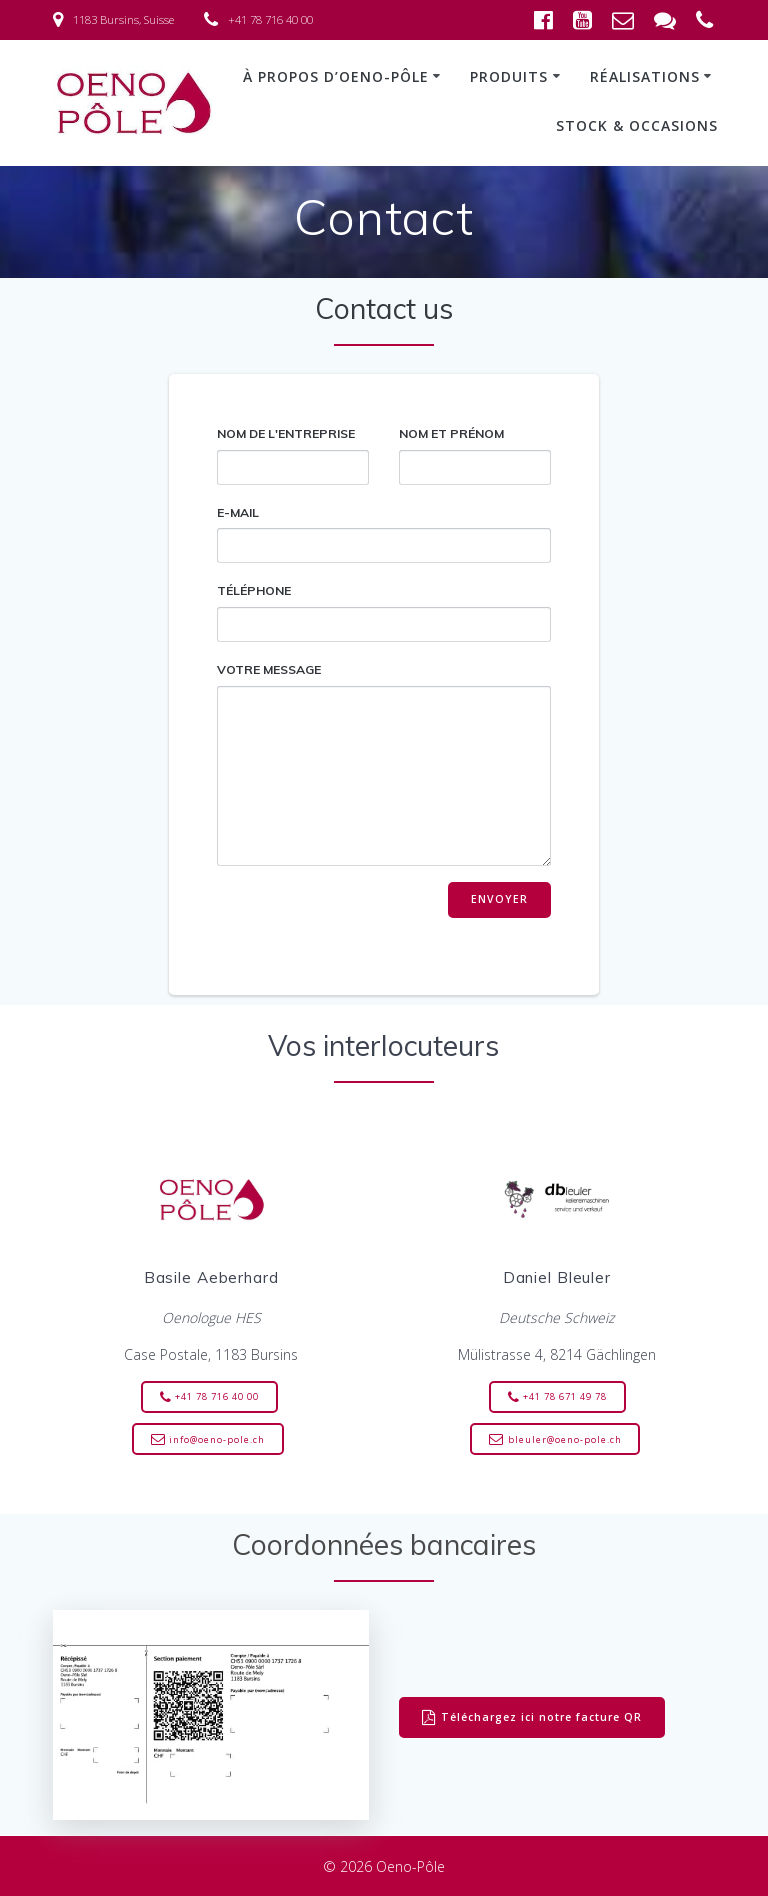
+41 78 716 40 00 (209, 1397)
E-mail (384, 534)
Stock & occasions (637, 125)
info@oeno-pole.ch (208, 1440)
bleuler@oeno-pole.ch (555, 1440)
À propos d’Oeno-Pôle (336, 76)
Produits (509, 76)
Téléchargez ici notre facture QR (532, 1718)
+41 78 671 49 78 (557, 1397)
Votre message (384, 764)
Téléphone (384, 612)
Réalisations (645, 76)
